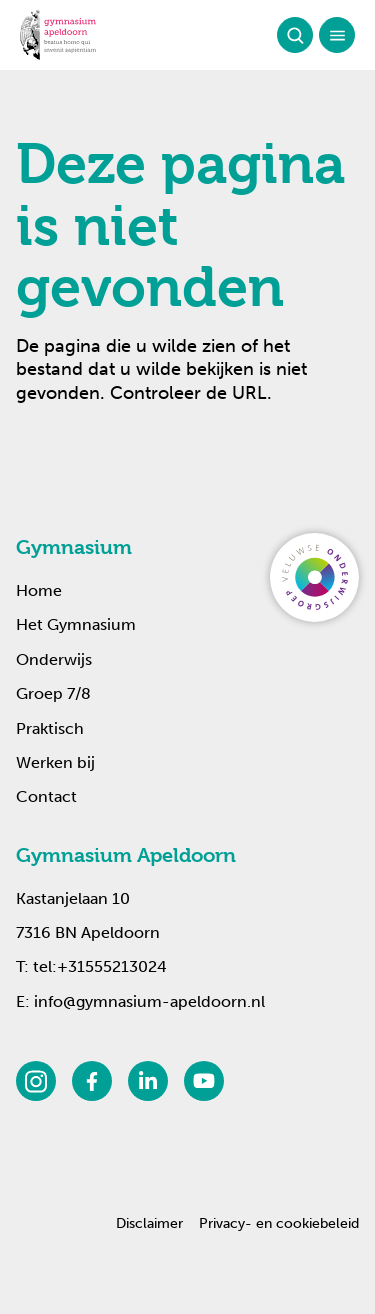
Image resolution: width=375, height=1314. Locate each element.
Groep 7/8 (53, 693)
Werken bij (55, 762)
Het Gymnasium (76, 624)
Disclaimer (149, 1223)
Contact (46, 796)
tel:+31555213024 (100, 966)
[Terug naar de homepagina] (58, 35)
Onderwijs (54, 659)
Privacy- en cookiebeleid (279, 1223)
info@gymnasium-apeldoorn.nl (149, 1001)
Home (39, 590)
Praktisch (50, 728)
